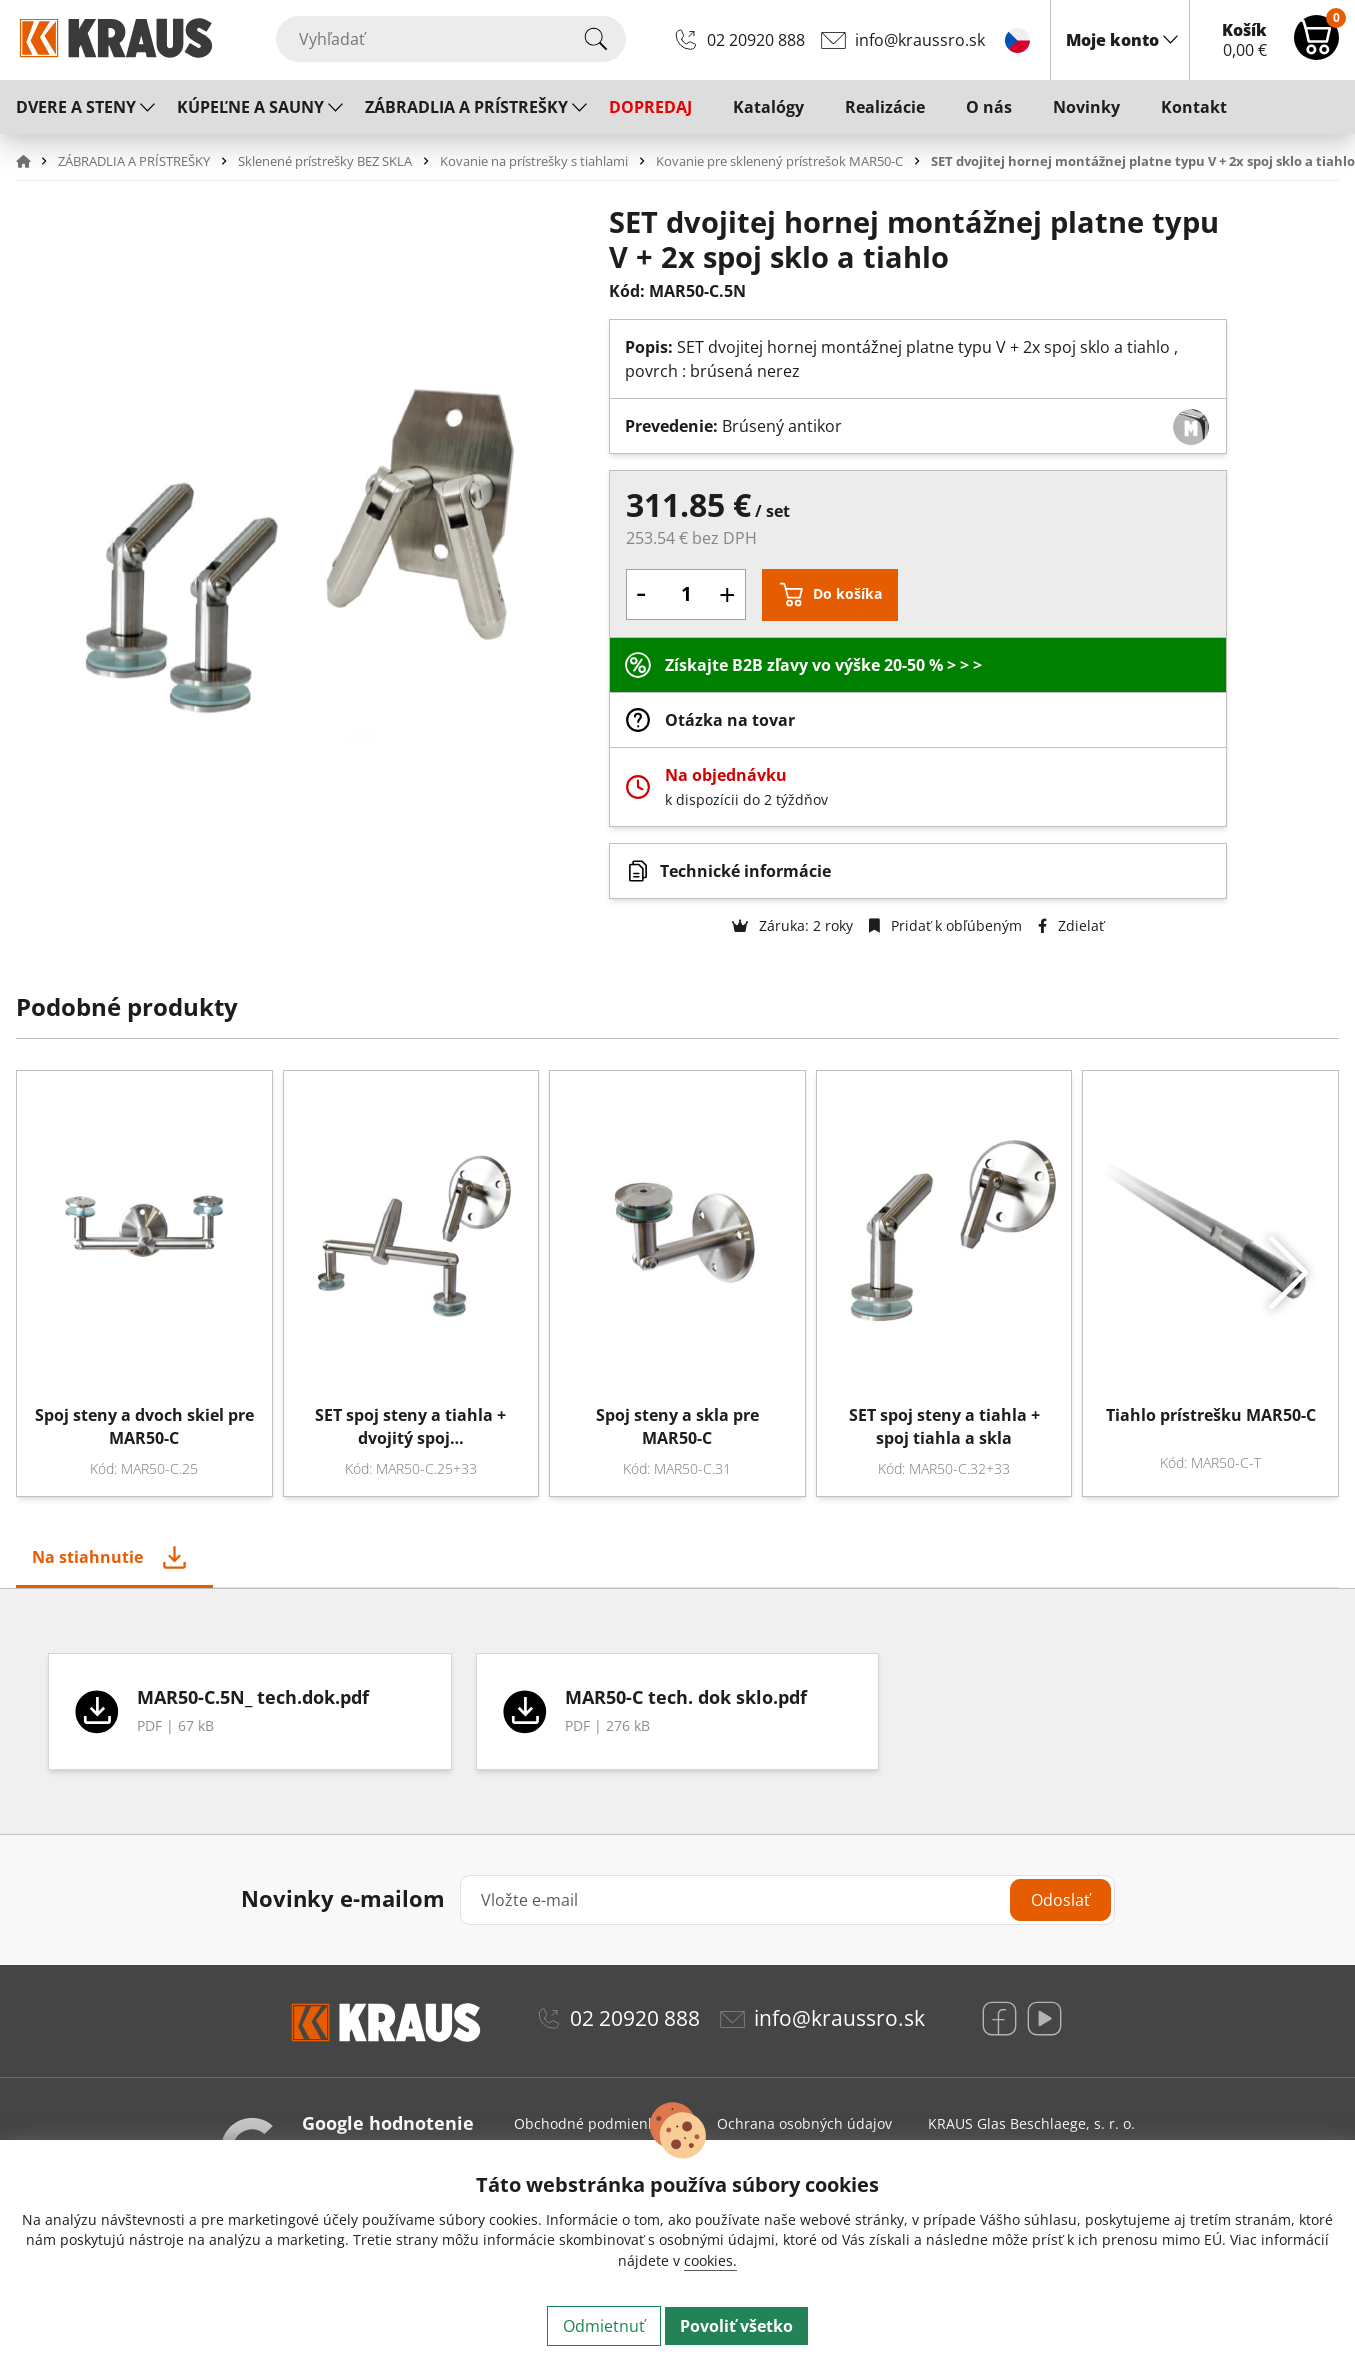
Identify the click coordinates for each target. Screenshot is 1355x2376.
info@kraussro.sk (920, 40)
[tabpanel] (677, 1711)
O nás (989, 107)
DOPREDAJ (650, 107)
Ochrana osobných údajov (804, 2123)
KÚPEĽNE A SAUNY (250, 107)
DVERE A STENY (76, 107)
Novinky (1086, 107)
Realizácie (885, 107)
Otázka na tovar (730, 720)
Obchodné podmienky (588, 2123)
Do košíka (847, 593)
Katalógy (768, 107)
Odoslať (1060, 1900)
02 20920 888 (756, 40)
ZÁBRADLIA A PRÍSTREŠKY (466, 107)
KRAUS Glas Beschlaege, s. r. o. (1031, 2123)
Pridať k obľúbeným (945, 925)
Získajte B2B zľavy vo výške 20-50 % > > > (823, 665)
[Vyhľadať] (451, 39)
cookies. (710, 2260)
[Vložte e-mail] (787, 1900)
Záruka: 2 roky (792, 925)
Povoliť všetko (736, 2326)
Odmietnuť (604, 2326)
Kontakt (1194, 107)
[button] (35, 161)
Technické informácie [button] (745, 871)
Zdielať (1071, 925)
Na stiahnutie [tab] (87, 1557)
